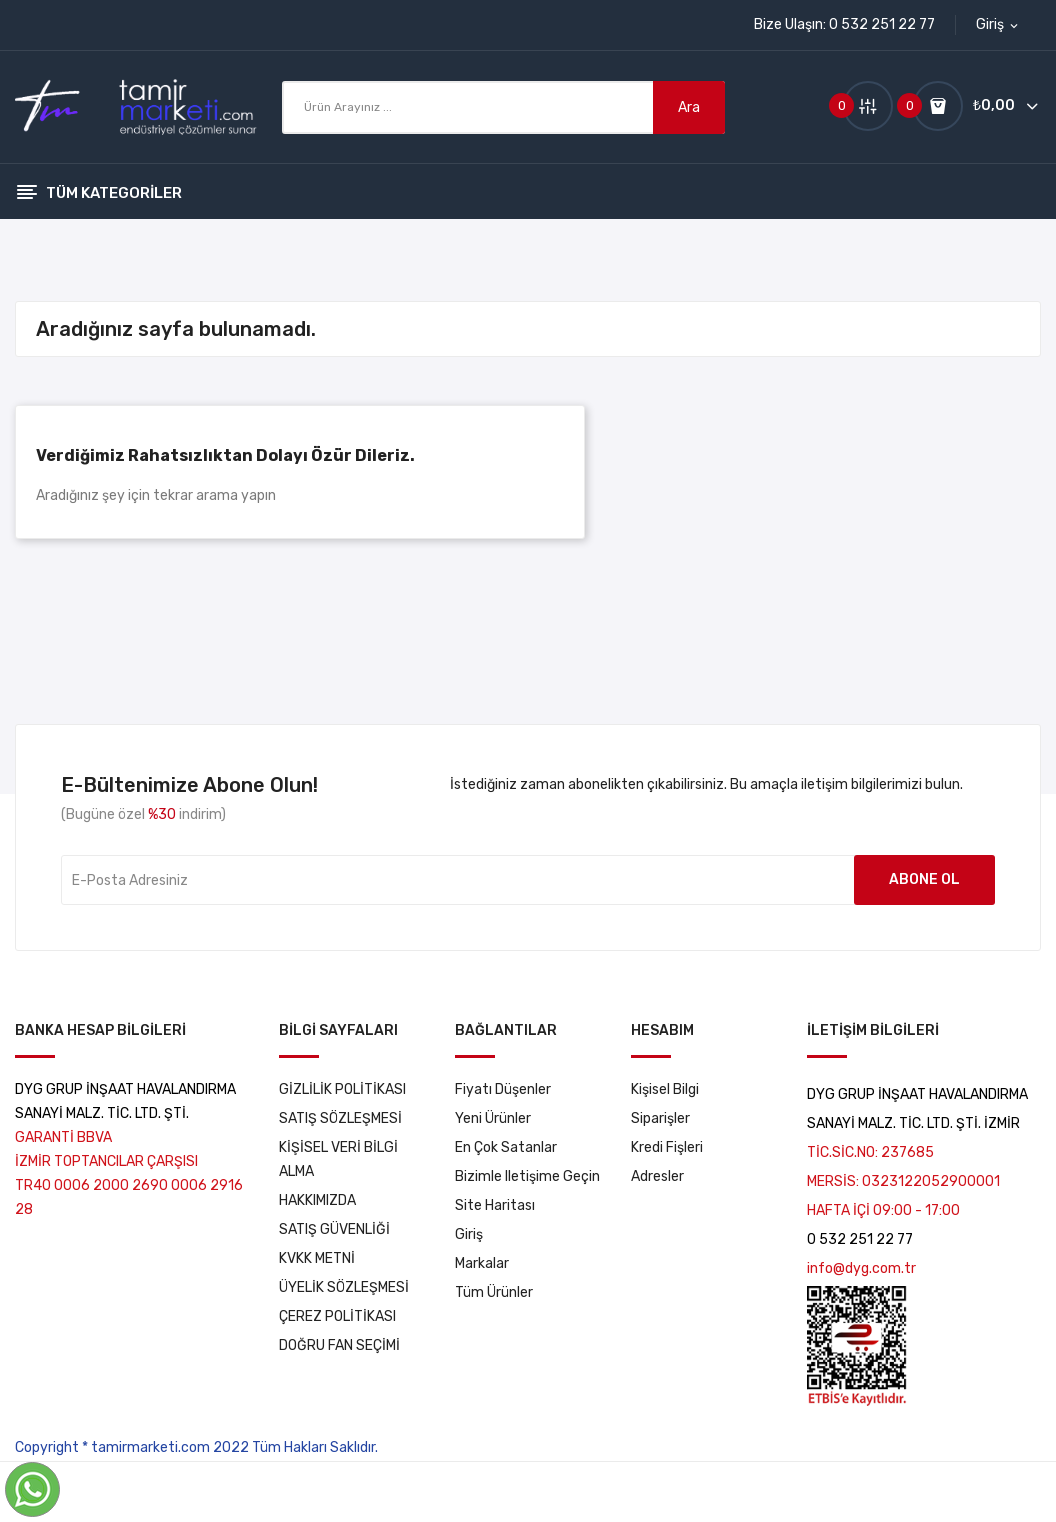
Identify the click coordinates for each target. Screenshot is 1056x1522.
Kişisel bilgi (665, 1089)
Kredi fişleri (667, 1147)
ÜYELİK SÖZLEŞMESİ (344, 1287)
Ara (689, 107)
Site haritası (495, 1205)
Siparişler (660, 1118)
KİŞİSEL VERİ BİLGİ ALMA (338, 1159)
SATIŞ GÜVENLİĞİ (334, 1229)
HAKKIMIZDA (317, 1200)
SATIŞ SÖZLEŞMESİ (340, 1118)
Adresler (657, 1176)
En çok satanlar (506, 1147)
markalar (482, 1263)
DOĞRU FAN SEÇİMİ (339, 1345)
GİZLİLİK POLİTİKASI (342, 1089)
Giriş (469, 1234)
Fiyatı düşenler (503, 1089)
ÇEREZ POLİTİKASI (337, 1316)
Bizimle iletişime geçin (527, 1176)
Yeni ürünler (493, 1118)
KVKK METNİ (317, 1258)
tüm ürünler (494, 1292)
